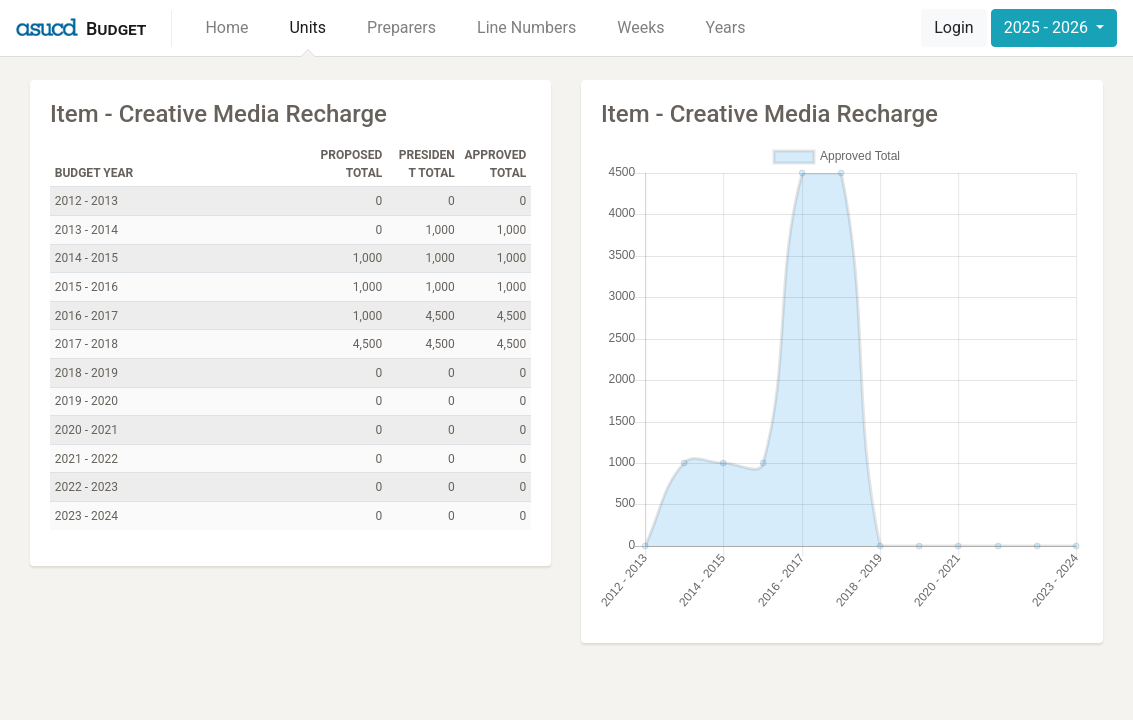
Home (226, 27)
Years (726, 27)
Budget (116, 28)
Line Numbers (526, 27)
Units (307, 27)
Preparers (401, 27)
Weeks (640, 27)
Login (953, 27)
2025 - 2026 (1048, 27)
